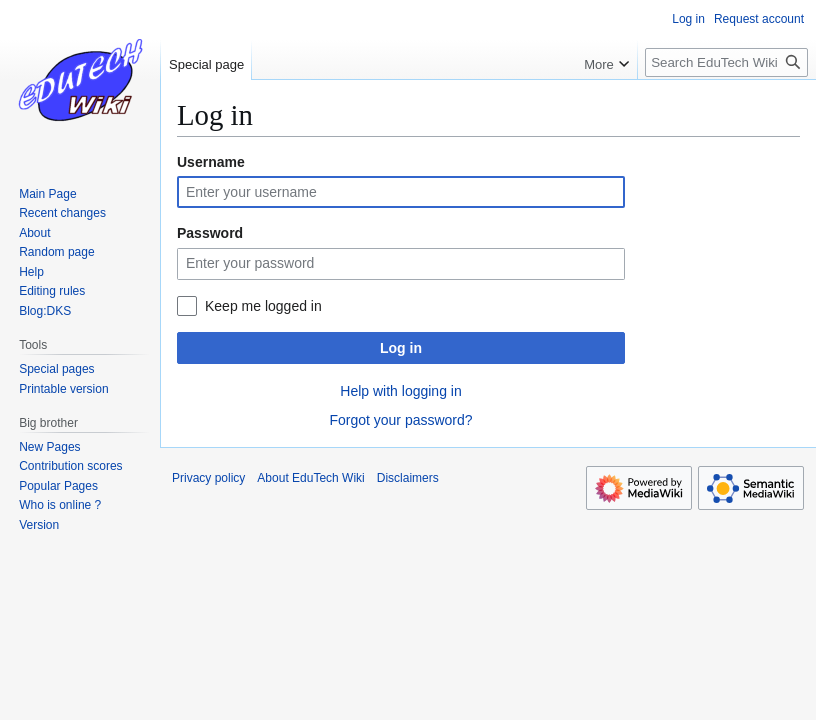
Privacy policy (208, 478)
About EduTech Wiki (310, 478)
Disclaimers (408, 478)
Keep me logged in (263, 306)
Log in (401, 348)
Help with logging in (400, 391)
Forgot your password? (400, 420)
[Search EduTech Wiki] (726, 62)
